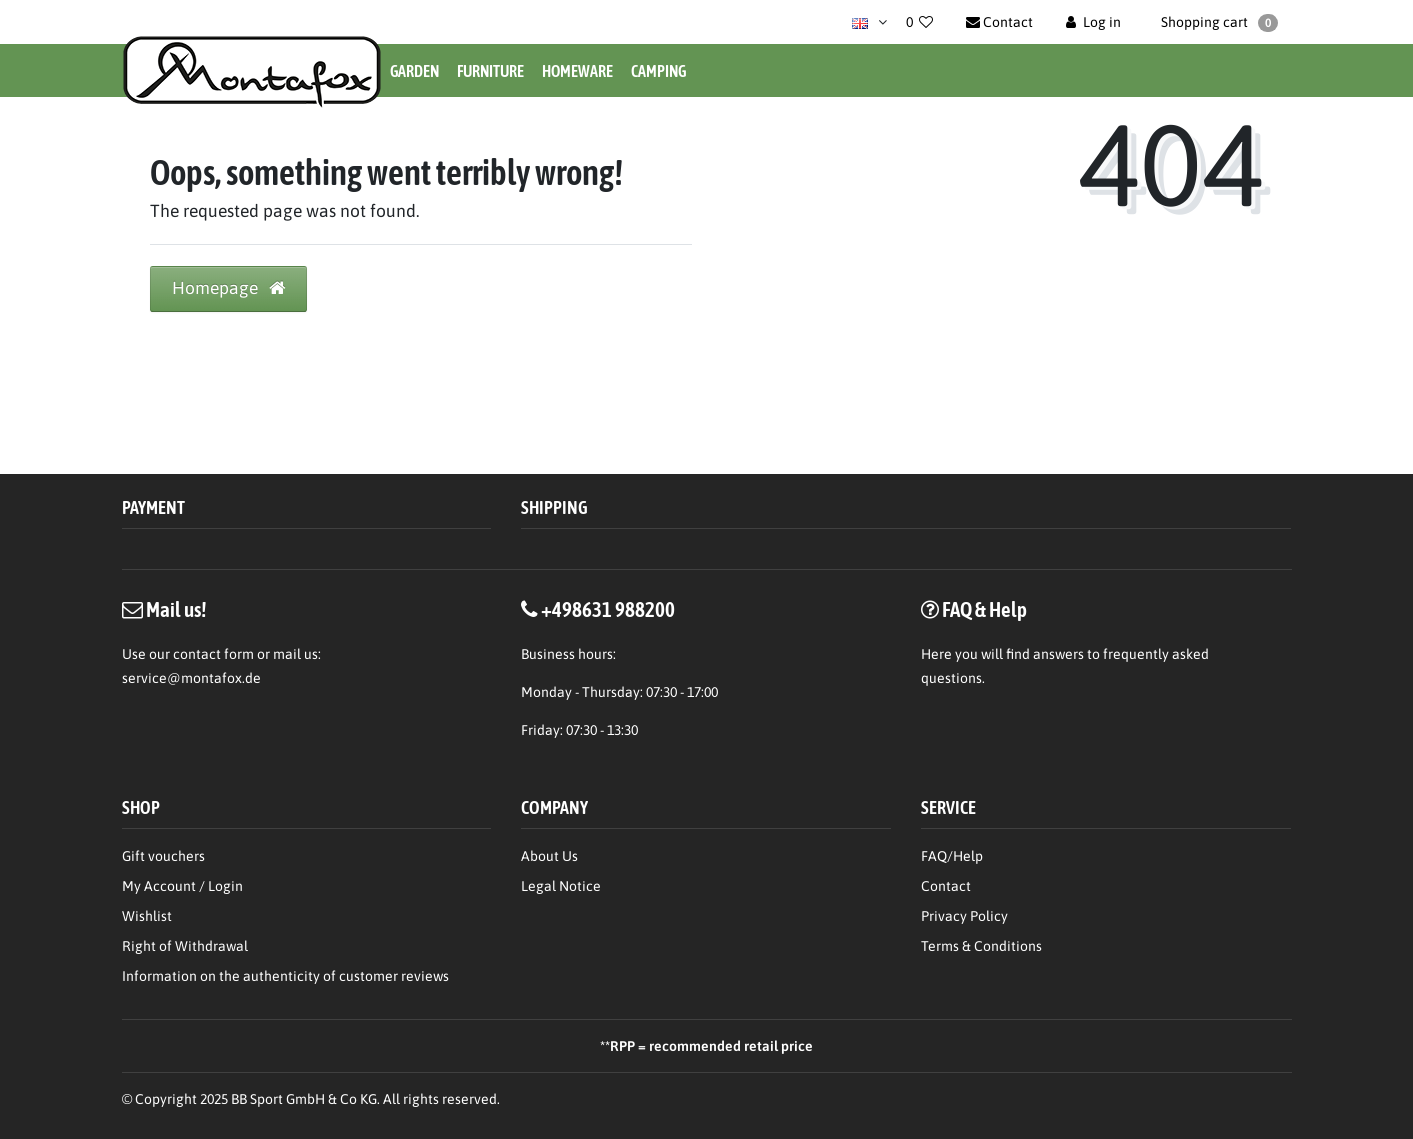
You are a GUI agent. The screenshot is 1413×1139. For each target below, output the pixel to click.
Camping (658, 71)
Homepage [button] (228, 288)
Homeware (577, 71)
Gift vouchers (163, 856)
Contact (946, 886)
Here (936, 654)
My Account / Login (182, 886)
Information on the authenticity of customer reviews (285, 976)
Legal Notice (561, 886)
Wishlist (147, 916)
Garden (414, 71)
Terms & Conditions (981, 946)
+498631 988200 (608, 609)
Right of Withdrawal (185, 946)
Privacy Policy (964, 916)
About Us (549, 856)
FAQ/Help (952, 856)
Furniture (490, 71)
